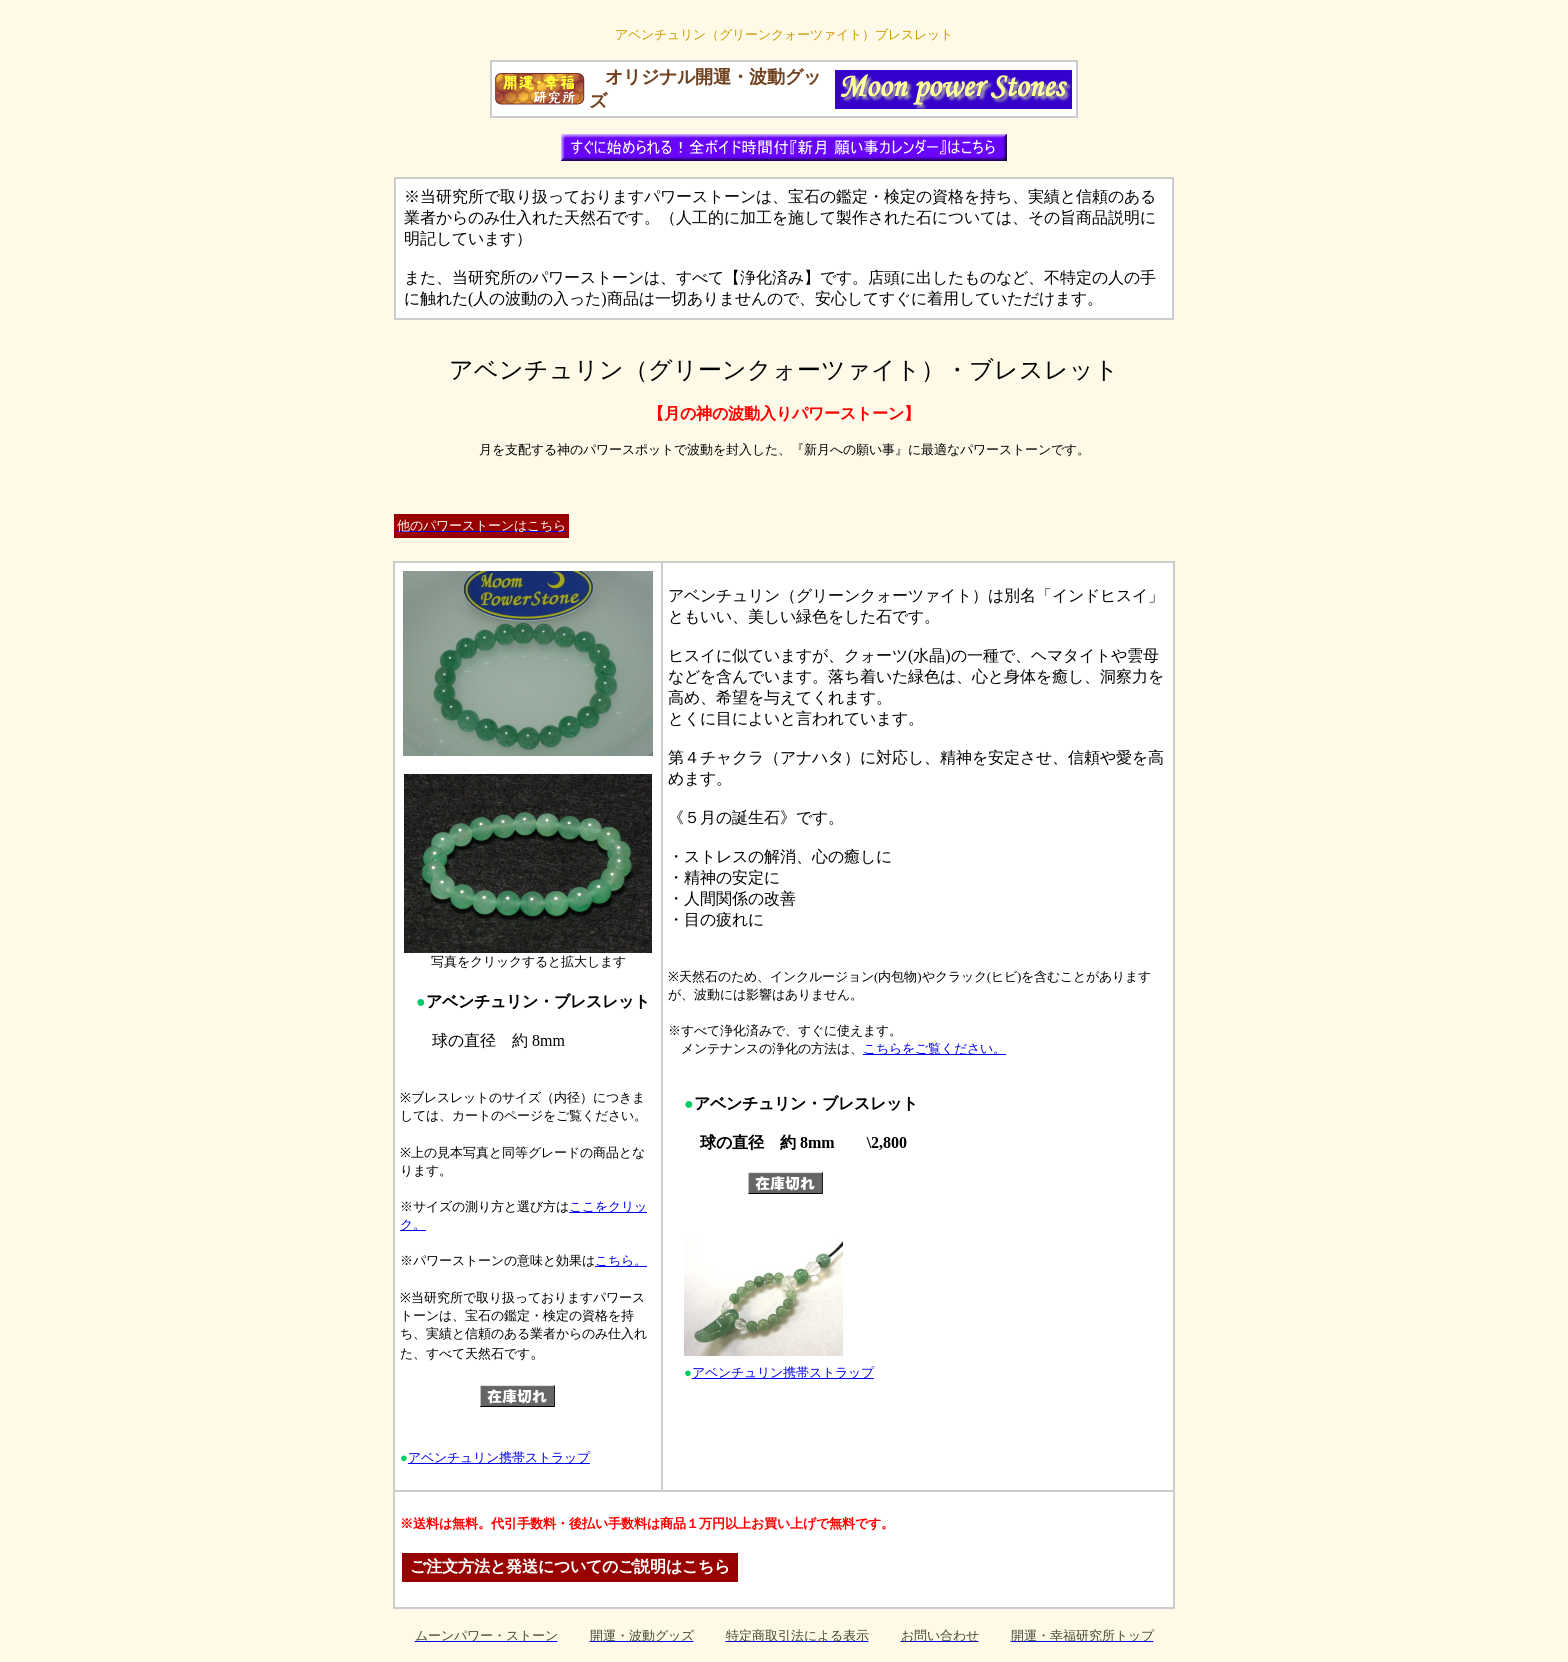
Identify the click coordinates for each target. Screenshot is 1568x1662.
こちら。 (621, 1260)
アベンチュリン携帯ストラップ (499, 1457)
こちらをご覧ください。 (934, 1048)
